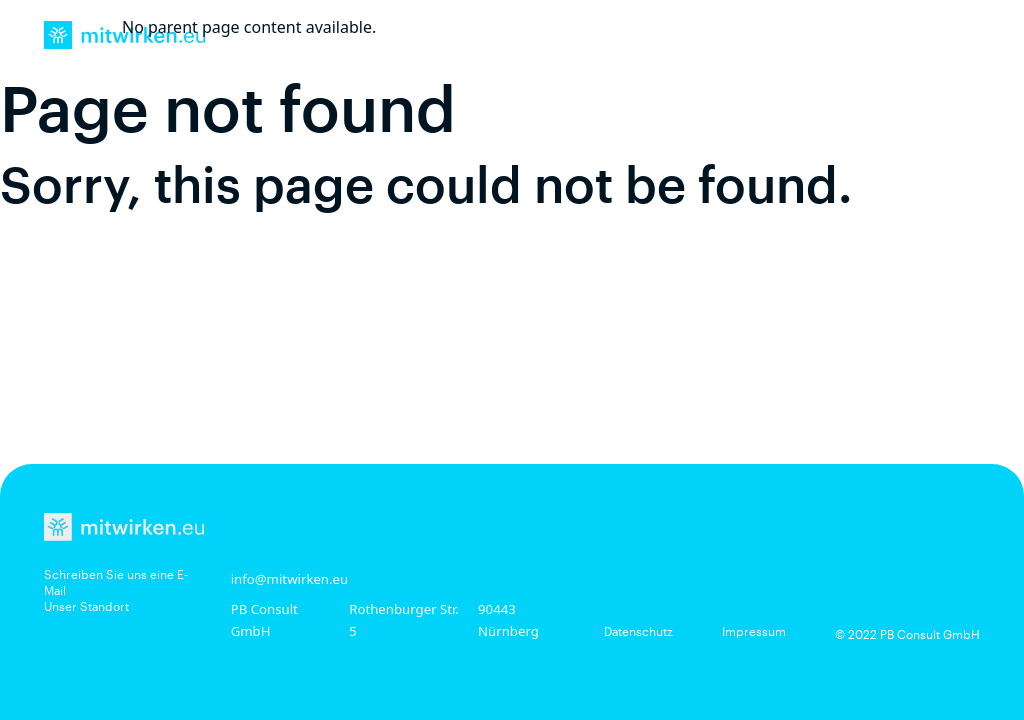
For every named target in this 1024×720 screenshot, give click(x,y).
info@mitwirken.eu (290, 579)
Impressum (754, 631)
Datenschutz (638, 631)
